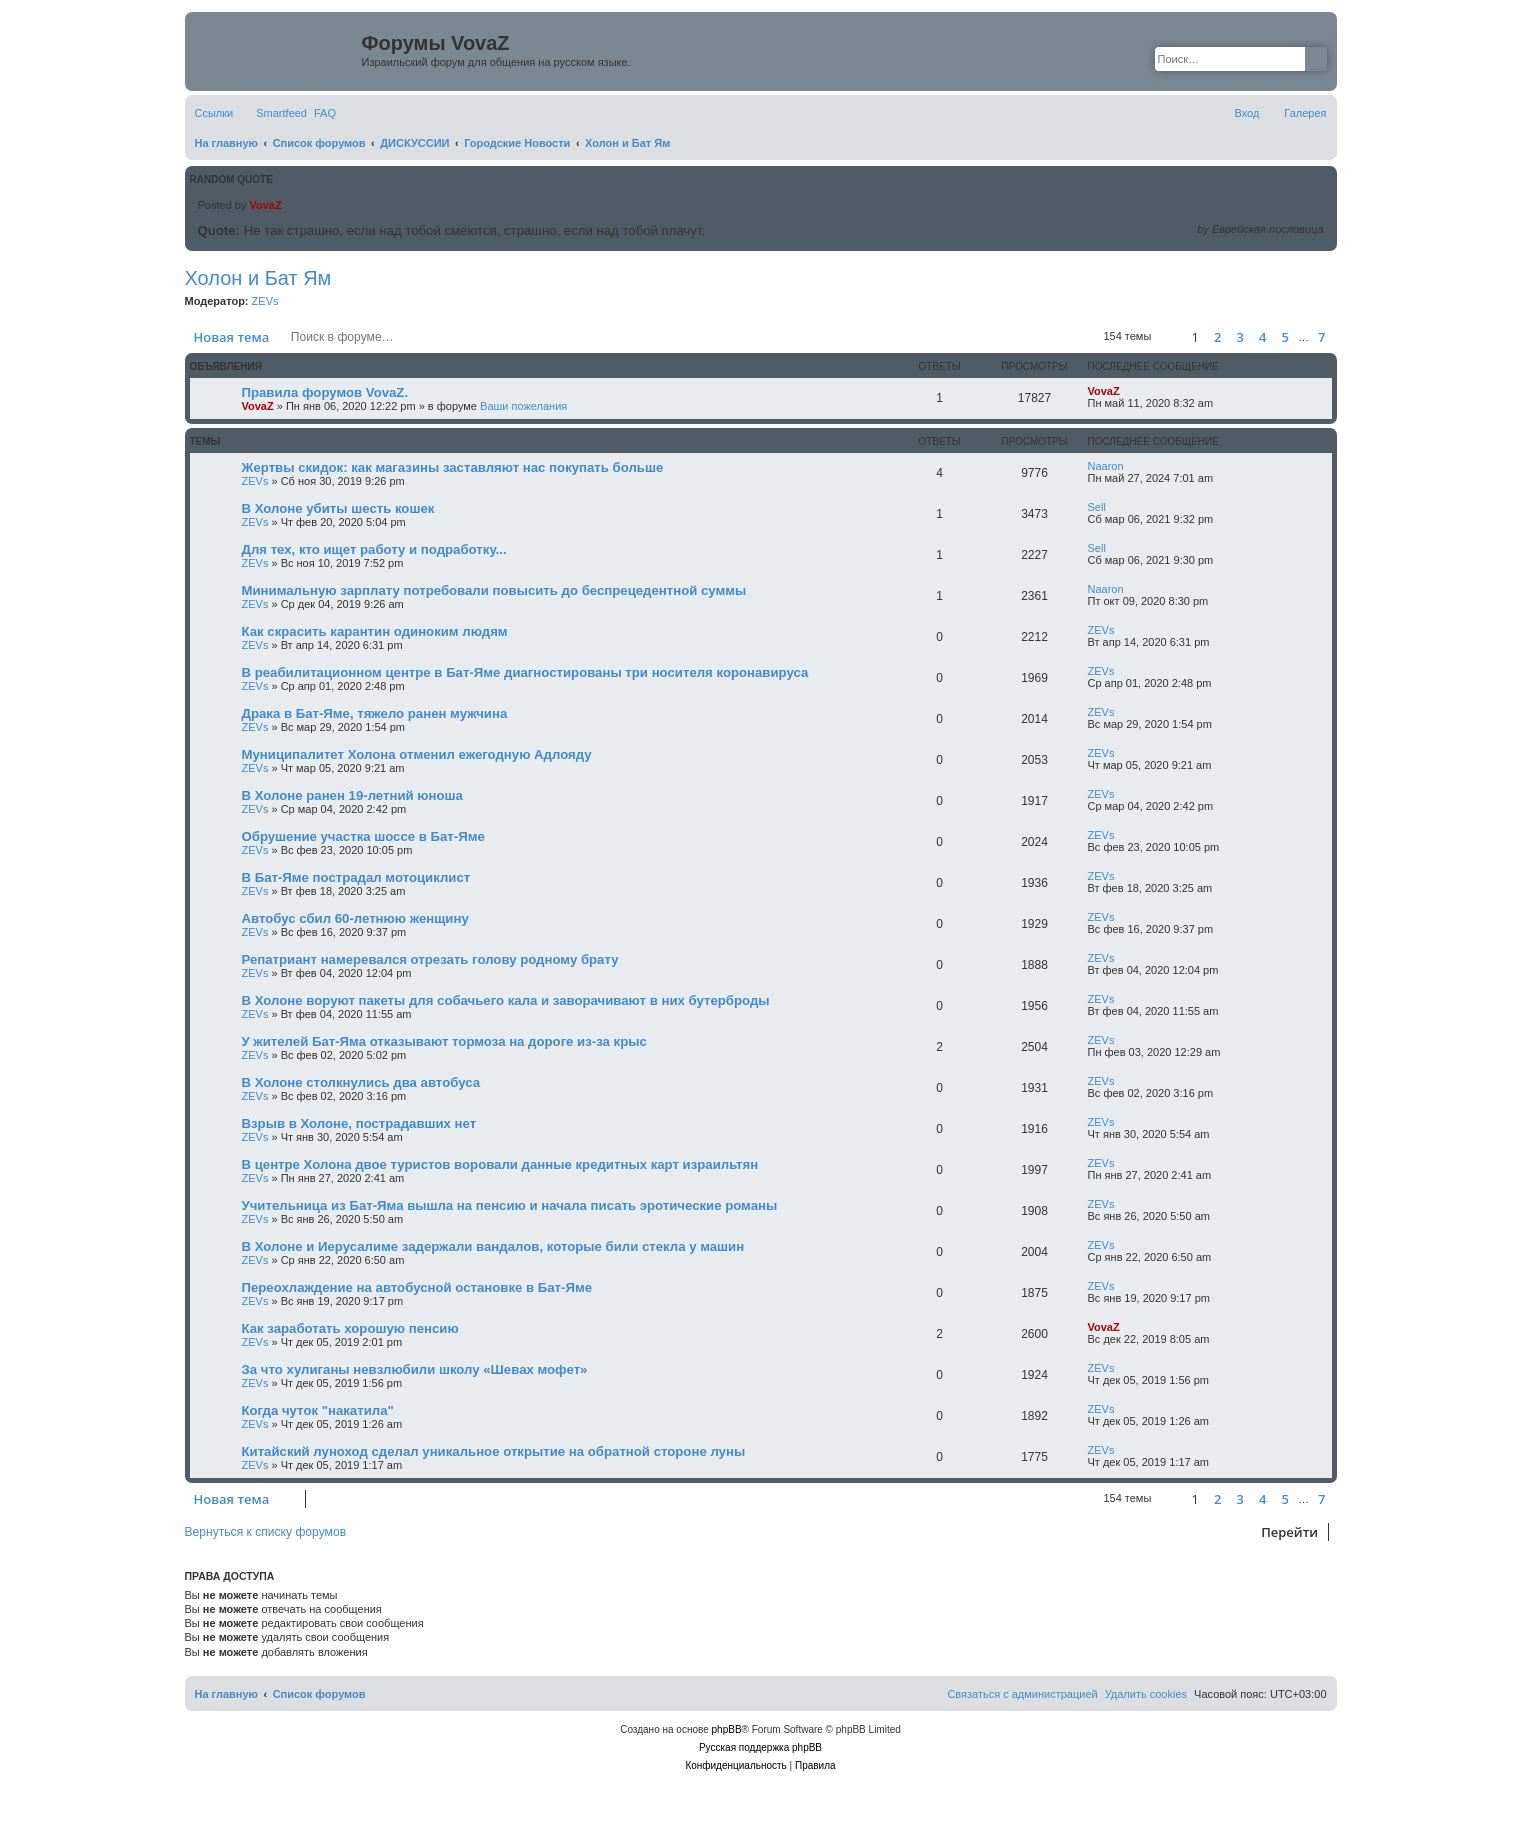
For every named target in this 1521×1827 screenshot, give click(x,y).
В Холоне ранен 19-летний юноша (352, 795)
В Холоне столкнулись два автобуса (361, 1082)
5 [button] (1284, 337)
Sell (1097, 507)
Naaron (1106, 466)
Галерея (1305, 113)
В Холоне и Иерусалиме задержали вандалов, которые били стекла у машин (493, 1246)
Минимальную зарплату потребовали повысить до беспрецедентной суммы (494, 590)
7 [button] (1321, 337)
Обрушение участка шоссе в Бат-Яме (363, 836)
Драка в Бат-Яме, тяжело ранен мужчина (375, 713)
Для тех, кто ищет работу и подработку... (374, 549)
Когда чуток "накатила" (318, 1410)
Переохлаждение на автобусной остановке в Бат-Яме (417, 1287)
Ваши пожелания (523, 406)
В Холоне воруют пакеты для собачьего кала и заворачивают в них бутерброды (506, 1000)
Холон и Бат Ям (258, 278)
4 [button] (1262, 337)
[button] (1168, 337)
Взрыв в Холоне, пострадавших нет (359, 1123)
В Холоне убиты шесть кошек (338, 508)
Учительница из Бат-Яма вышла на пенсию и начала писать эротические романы (510, 1205)
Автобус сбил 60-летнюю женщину (355, 918)
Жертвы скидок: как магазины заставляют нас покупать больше (453, 467)
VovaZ (265, 205)
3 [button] (1239, 337)
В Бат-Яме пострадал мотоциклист (356, 877)
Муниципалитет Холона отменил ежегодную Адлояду (417, 754)
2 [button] (1217, 337)
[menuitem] (325, 113)
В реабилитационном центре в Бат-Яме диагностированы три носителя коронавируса (525, 672)
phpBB (727, 1729)
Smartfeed (281, 113)
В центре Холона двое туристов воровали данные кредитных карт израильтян (500, 1164)
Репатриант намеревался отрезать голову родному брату (430, 959)
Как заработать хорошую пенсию (350, 1328)
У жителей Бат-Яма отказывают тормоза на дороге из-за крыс (444, 1041)
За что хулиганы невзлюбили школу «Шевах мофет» (415, 1369)
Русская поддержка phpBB (760, 1747)
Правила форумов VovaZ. (325, 392)
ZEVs (265, 301)
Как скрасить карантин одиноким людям (375, 631)
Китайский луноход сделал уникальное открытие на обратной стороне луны (494, 1451)
